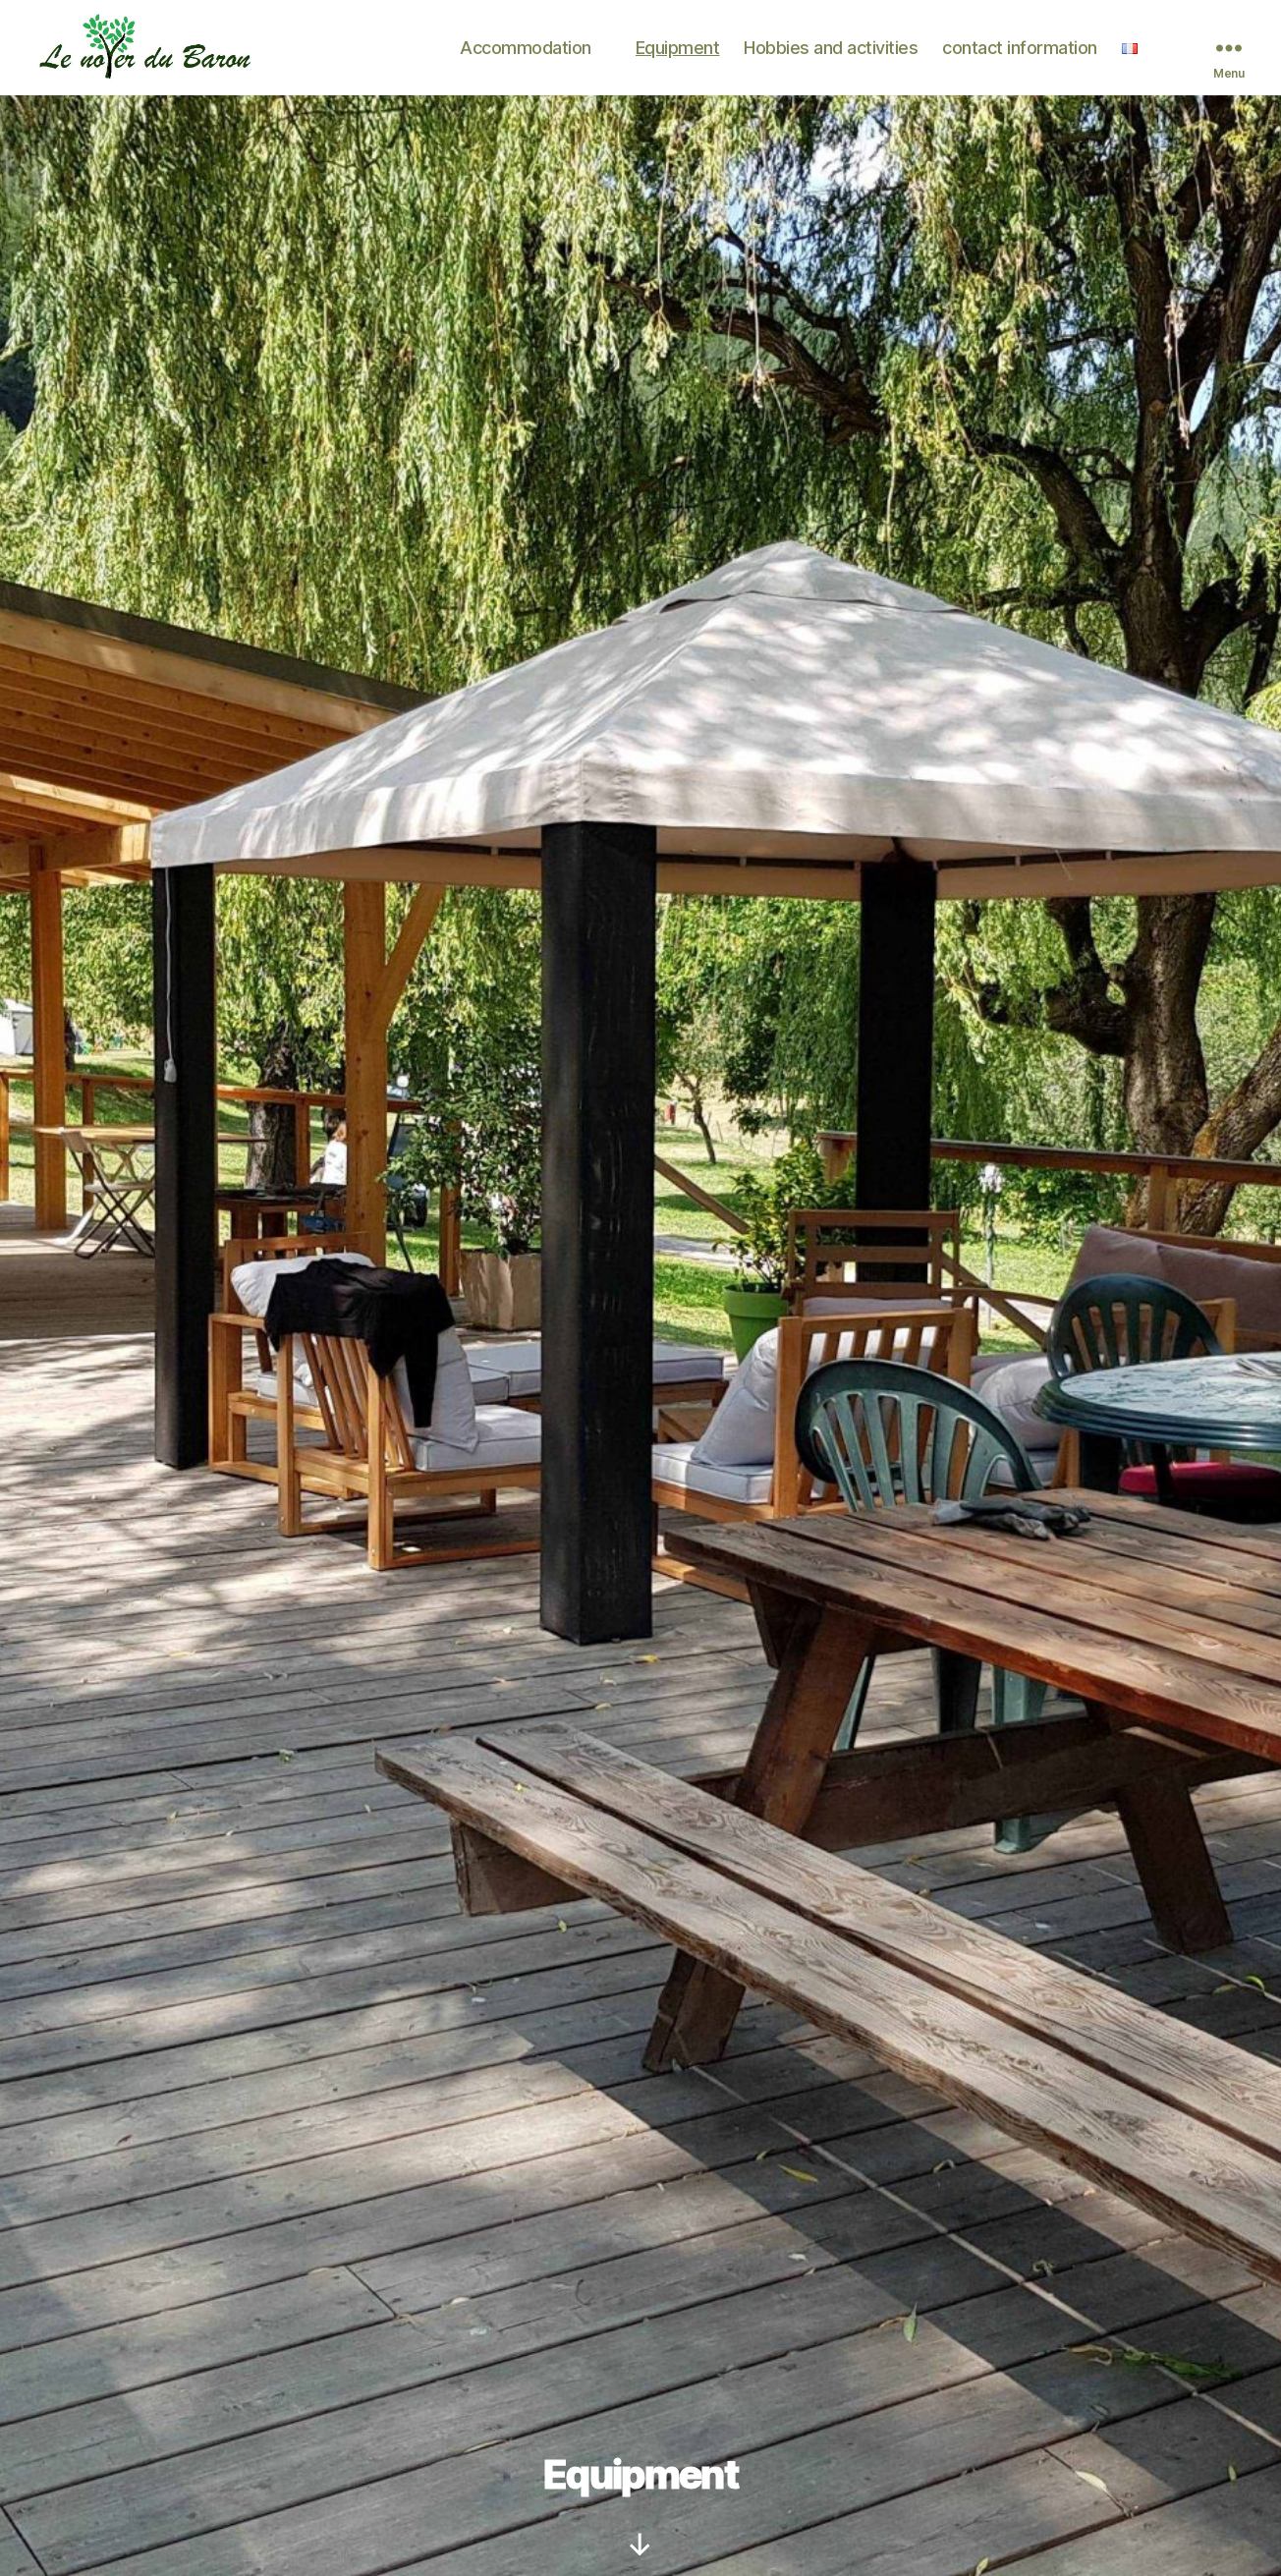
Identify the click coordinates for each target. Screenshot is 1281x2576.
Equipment (678, 53)
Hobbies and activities (831, 53)
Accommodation (525, 53)
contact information (1019, 53)
